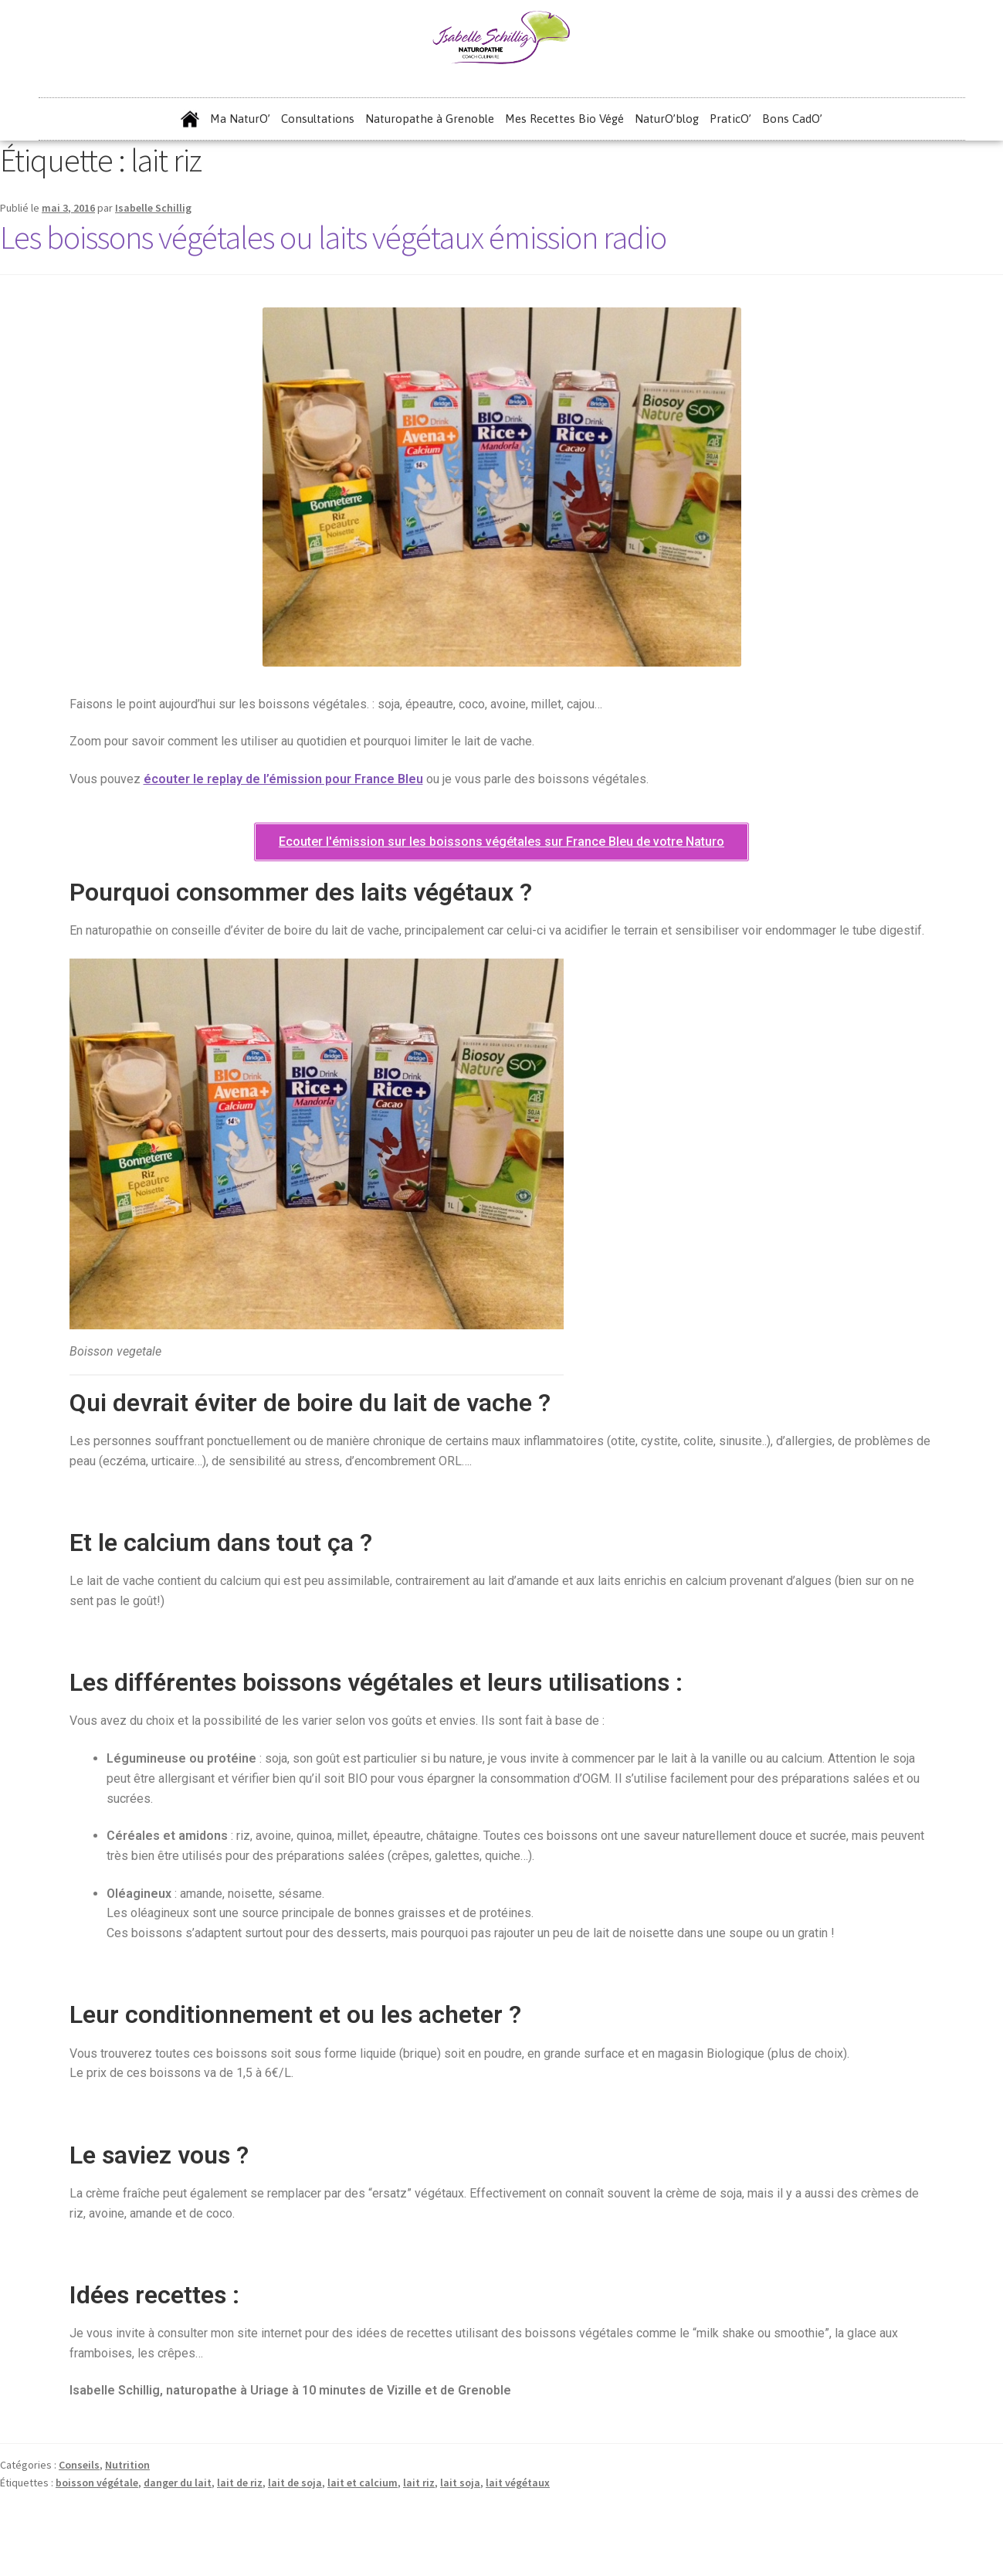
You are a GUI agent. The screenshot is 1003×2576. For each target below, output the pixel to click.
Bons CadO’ (792, 118)
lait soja (460, 2482)
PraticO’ (730, 118)
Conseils (79, 2465)
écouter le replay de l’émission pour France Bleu (283, 779)
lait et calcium (362, 2482)
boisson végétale (97, 2482)
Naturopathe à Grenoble (429, 118)
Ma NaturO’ (240, 118)
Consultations (317, 118)
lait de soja (295, 2482)
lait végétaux (518, 2482)
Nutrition (127, 2465)
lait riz (419, 2482)
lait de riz (240, 2482)
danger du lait (178, 2482)
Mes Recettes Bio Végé (564, 118)
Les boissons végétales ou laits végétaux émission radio (333, 237)
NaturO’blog (667, 118)
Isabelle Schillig (153, 208)
